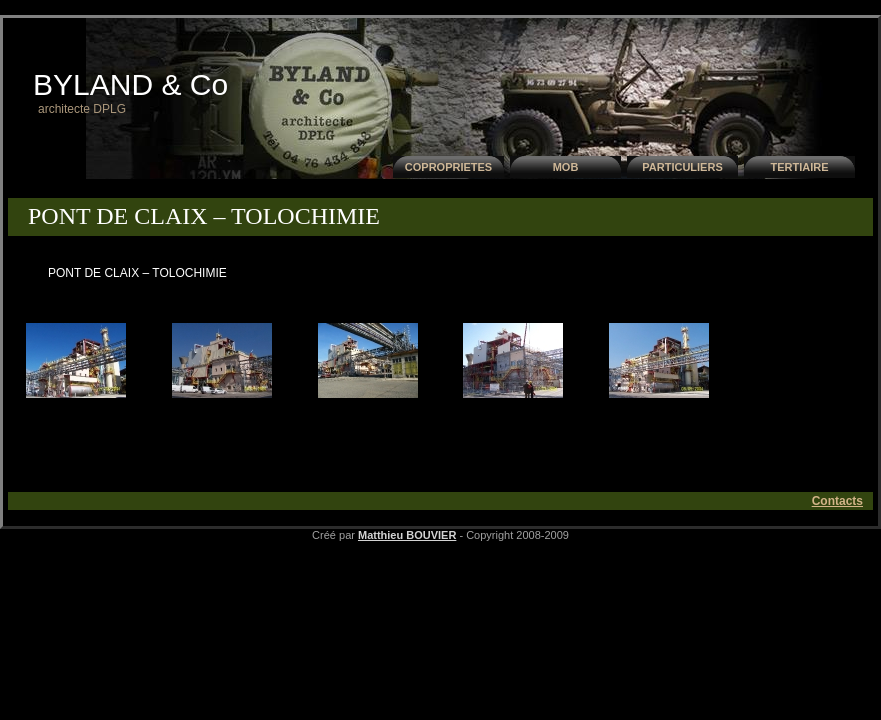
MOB (566, 167)
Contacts (837, 501)
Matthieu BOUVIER (407, 535)
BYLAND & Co (130, 84)
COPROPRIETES (448, 167)
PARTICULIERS (682, 167)
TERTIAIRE (799, 167)
